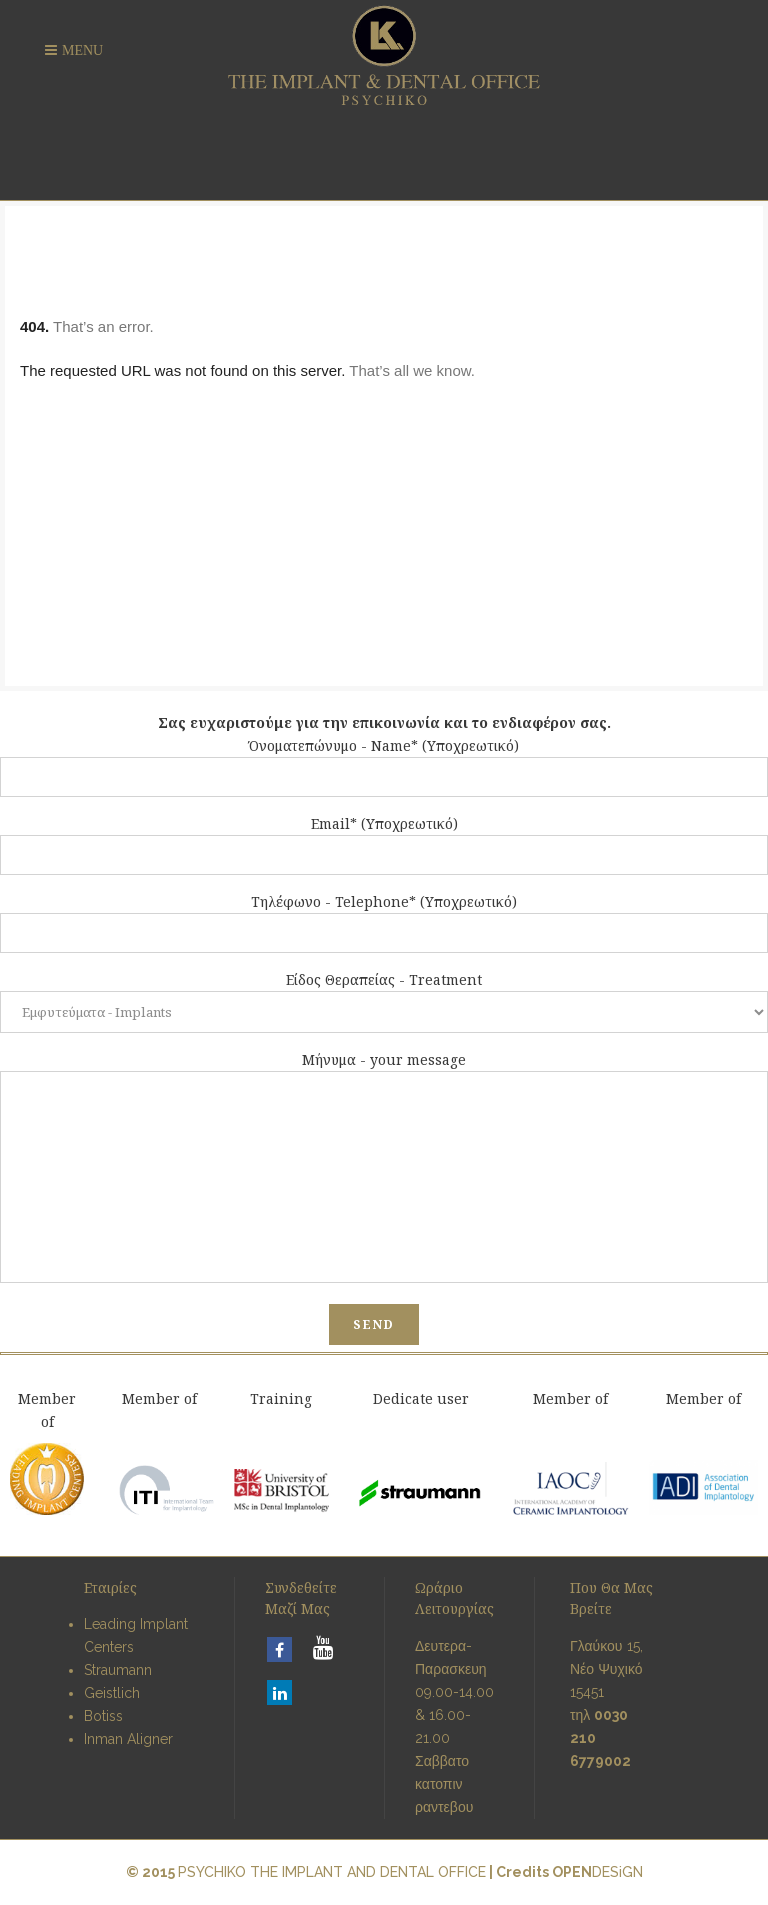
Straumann (118, 1670)
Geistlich (112, 1693)
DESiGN (597, 1872)
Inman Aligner (128, 1739)
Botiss (103, 1716)
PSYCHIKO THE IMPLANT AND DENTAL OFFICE (332, 1872)
